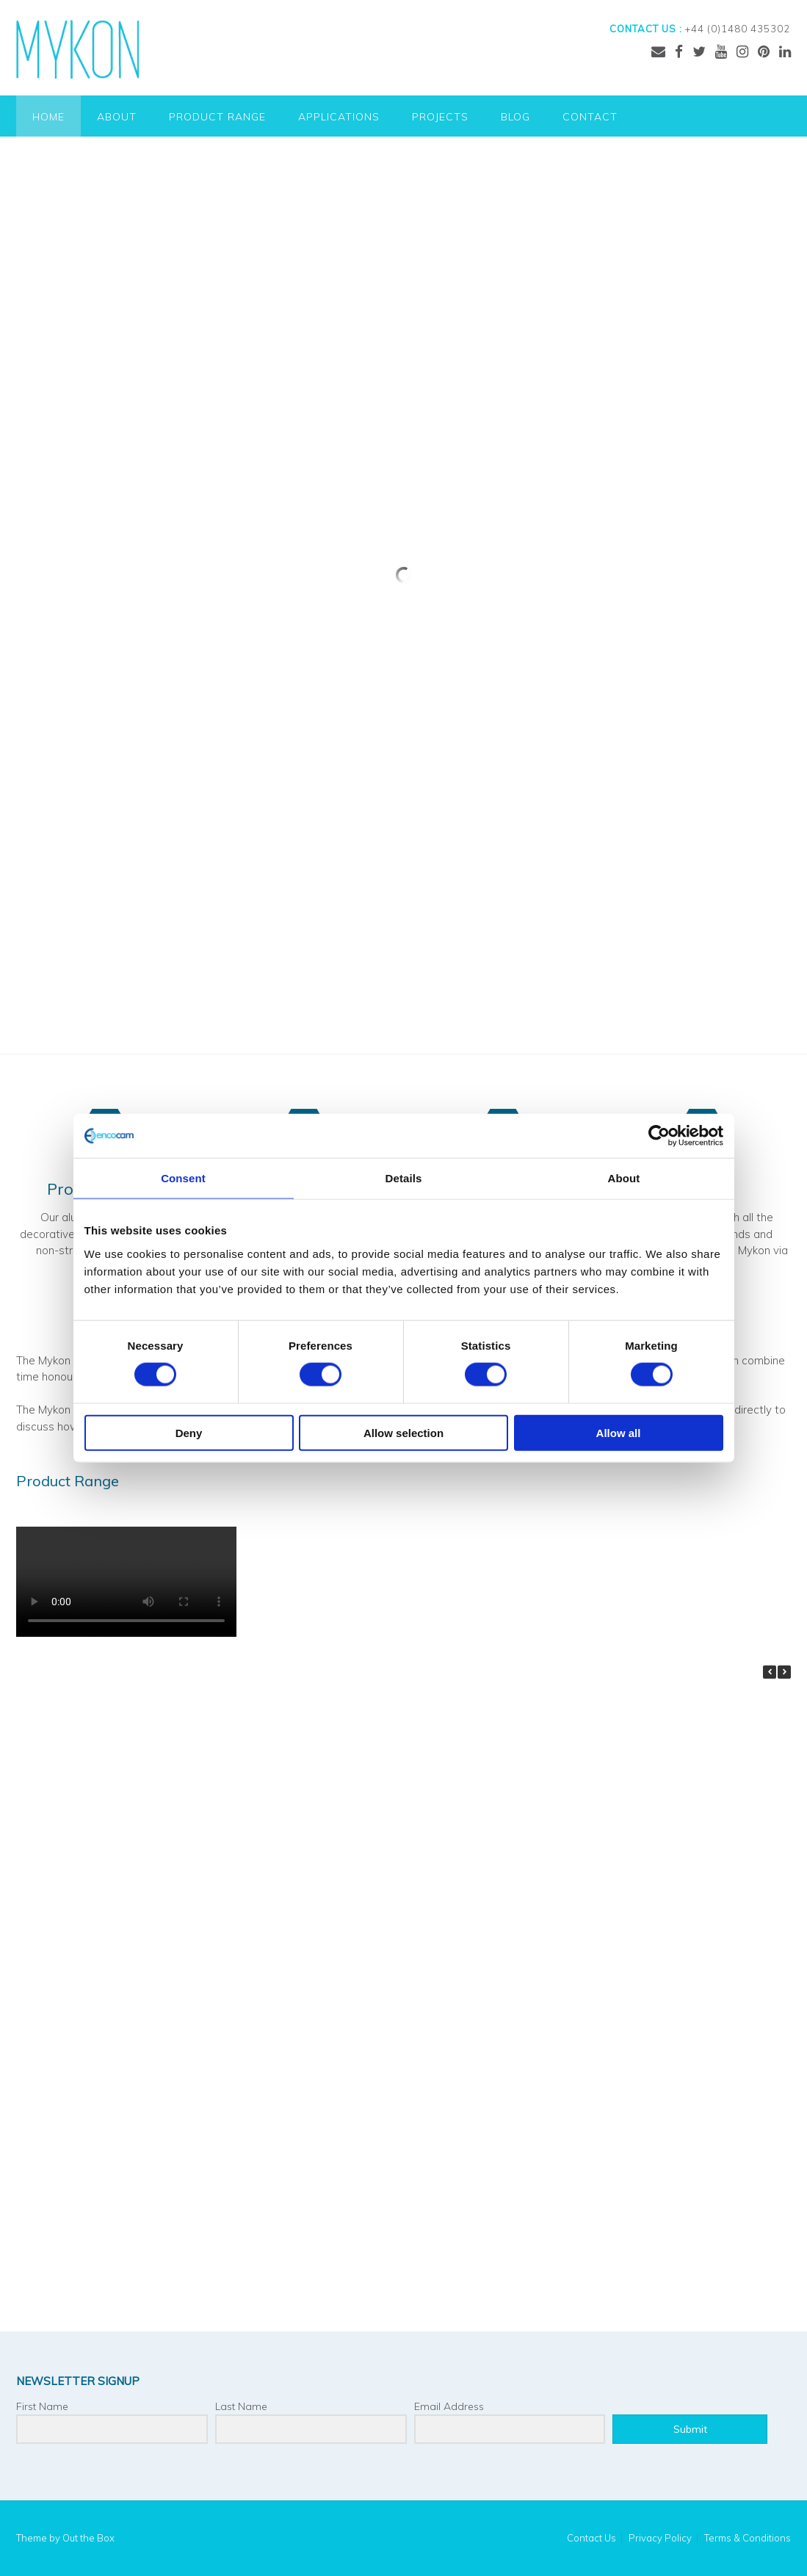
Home (48, 116)
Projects (440, 116)
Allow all (618, 1432)
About (117, 116)
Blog (515, 116)
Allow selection (403, 1432)
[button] (784, 1672)
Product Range (217, 116)
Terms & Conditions (747, 2538)
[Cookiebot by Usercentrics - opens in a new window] (659, 1136)
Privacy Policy (660, 2538)
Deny (189, 1432)
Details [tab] (404, 1178)
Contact (590, 116)
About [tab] (624, 1178)
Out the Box (88, 2538)
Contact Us (591, 2538)
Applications (339, 116)
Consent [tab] (183, 1178)
